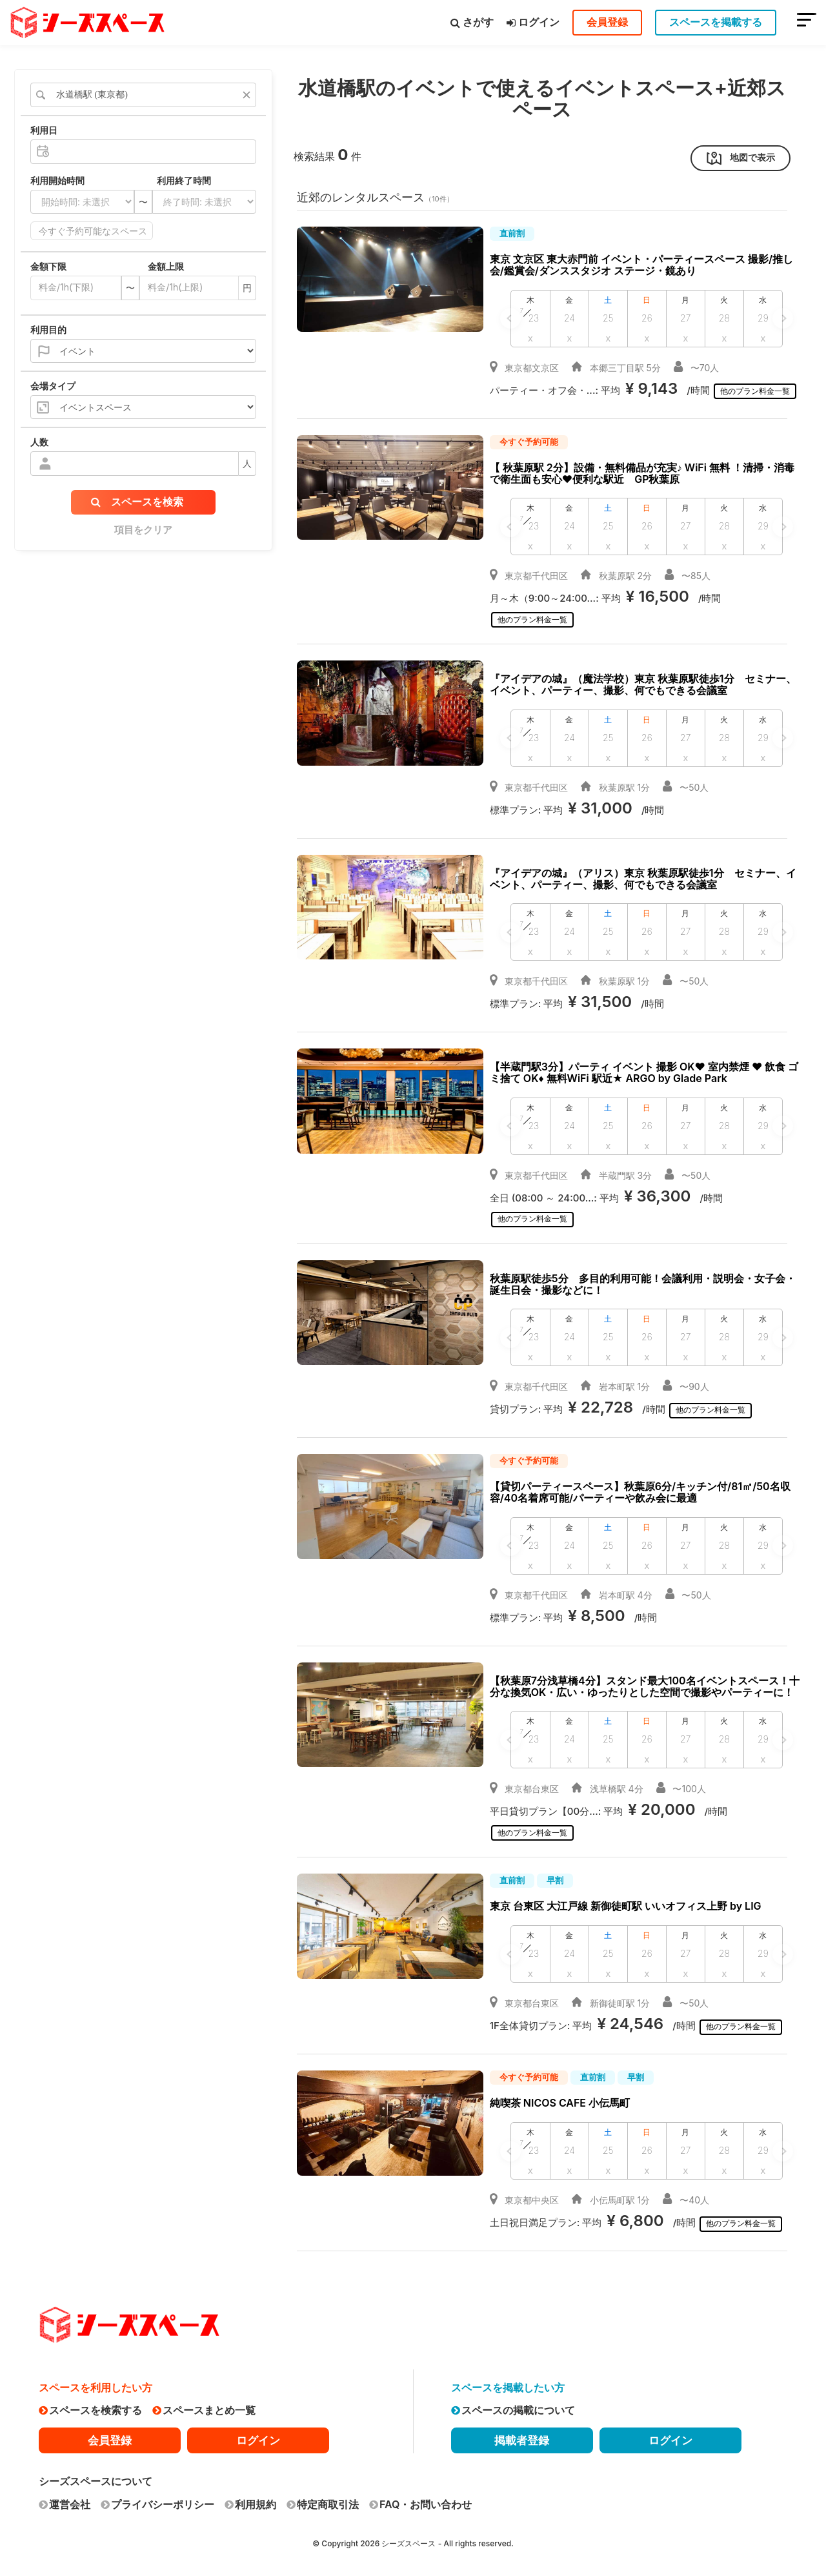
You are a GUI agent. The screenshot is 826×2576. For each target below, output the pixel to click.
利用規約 (250, 2499)
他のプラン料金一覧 (759, 391)
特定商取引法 (323, 2499)
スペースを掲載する (715, 21)
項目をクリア (143, 530)
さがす (472, 21)
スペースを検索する (90, 2405)
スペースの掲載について (513, 2405)
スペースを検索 (137, 501)
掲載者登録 (521, 2435)
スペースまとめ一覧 (204, 2405)
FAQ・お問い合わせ (420, 2499)
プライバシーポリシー (157, 2499)
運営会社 (64, 2499)
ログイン (533, 21)
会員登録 (607, 21)
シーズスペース (408, 2538)
